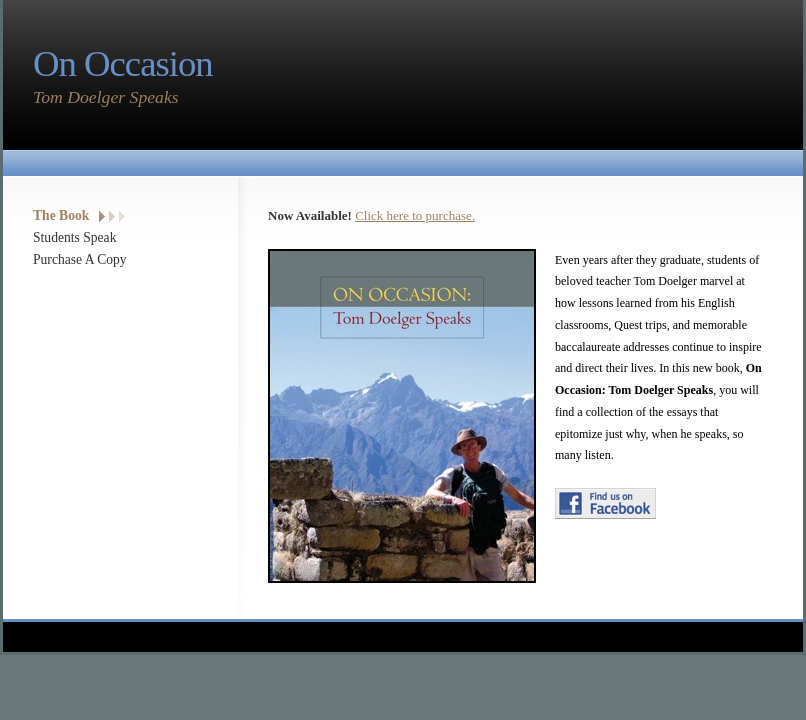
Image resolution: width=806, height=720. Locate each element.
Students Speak (74, 237)
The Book (61, 215)
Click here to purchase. (415, 215)
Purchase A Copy (80, 259)
